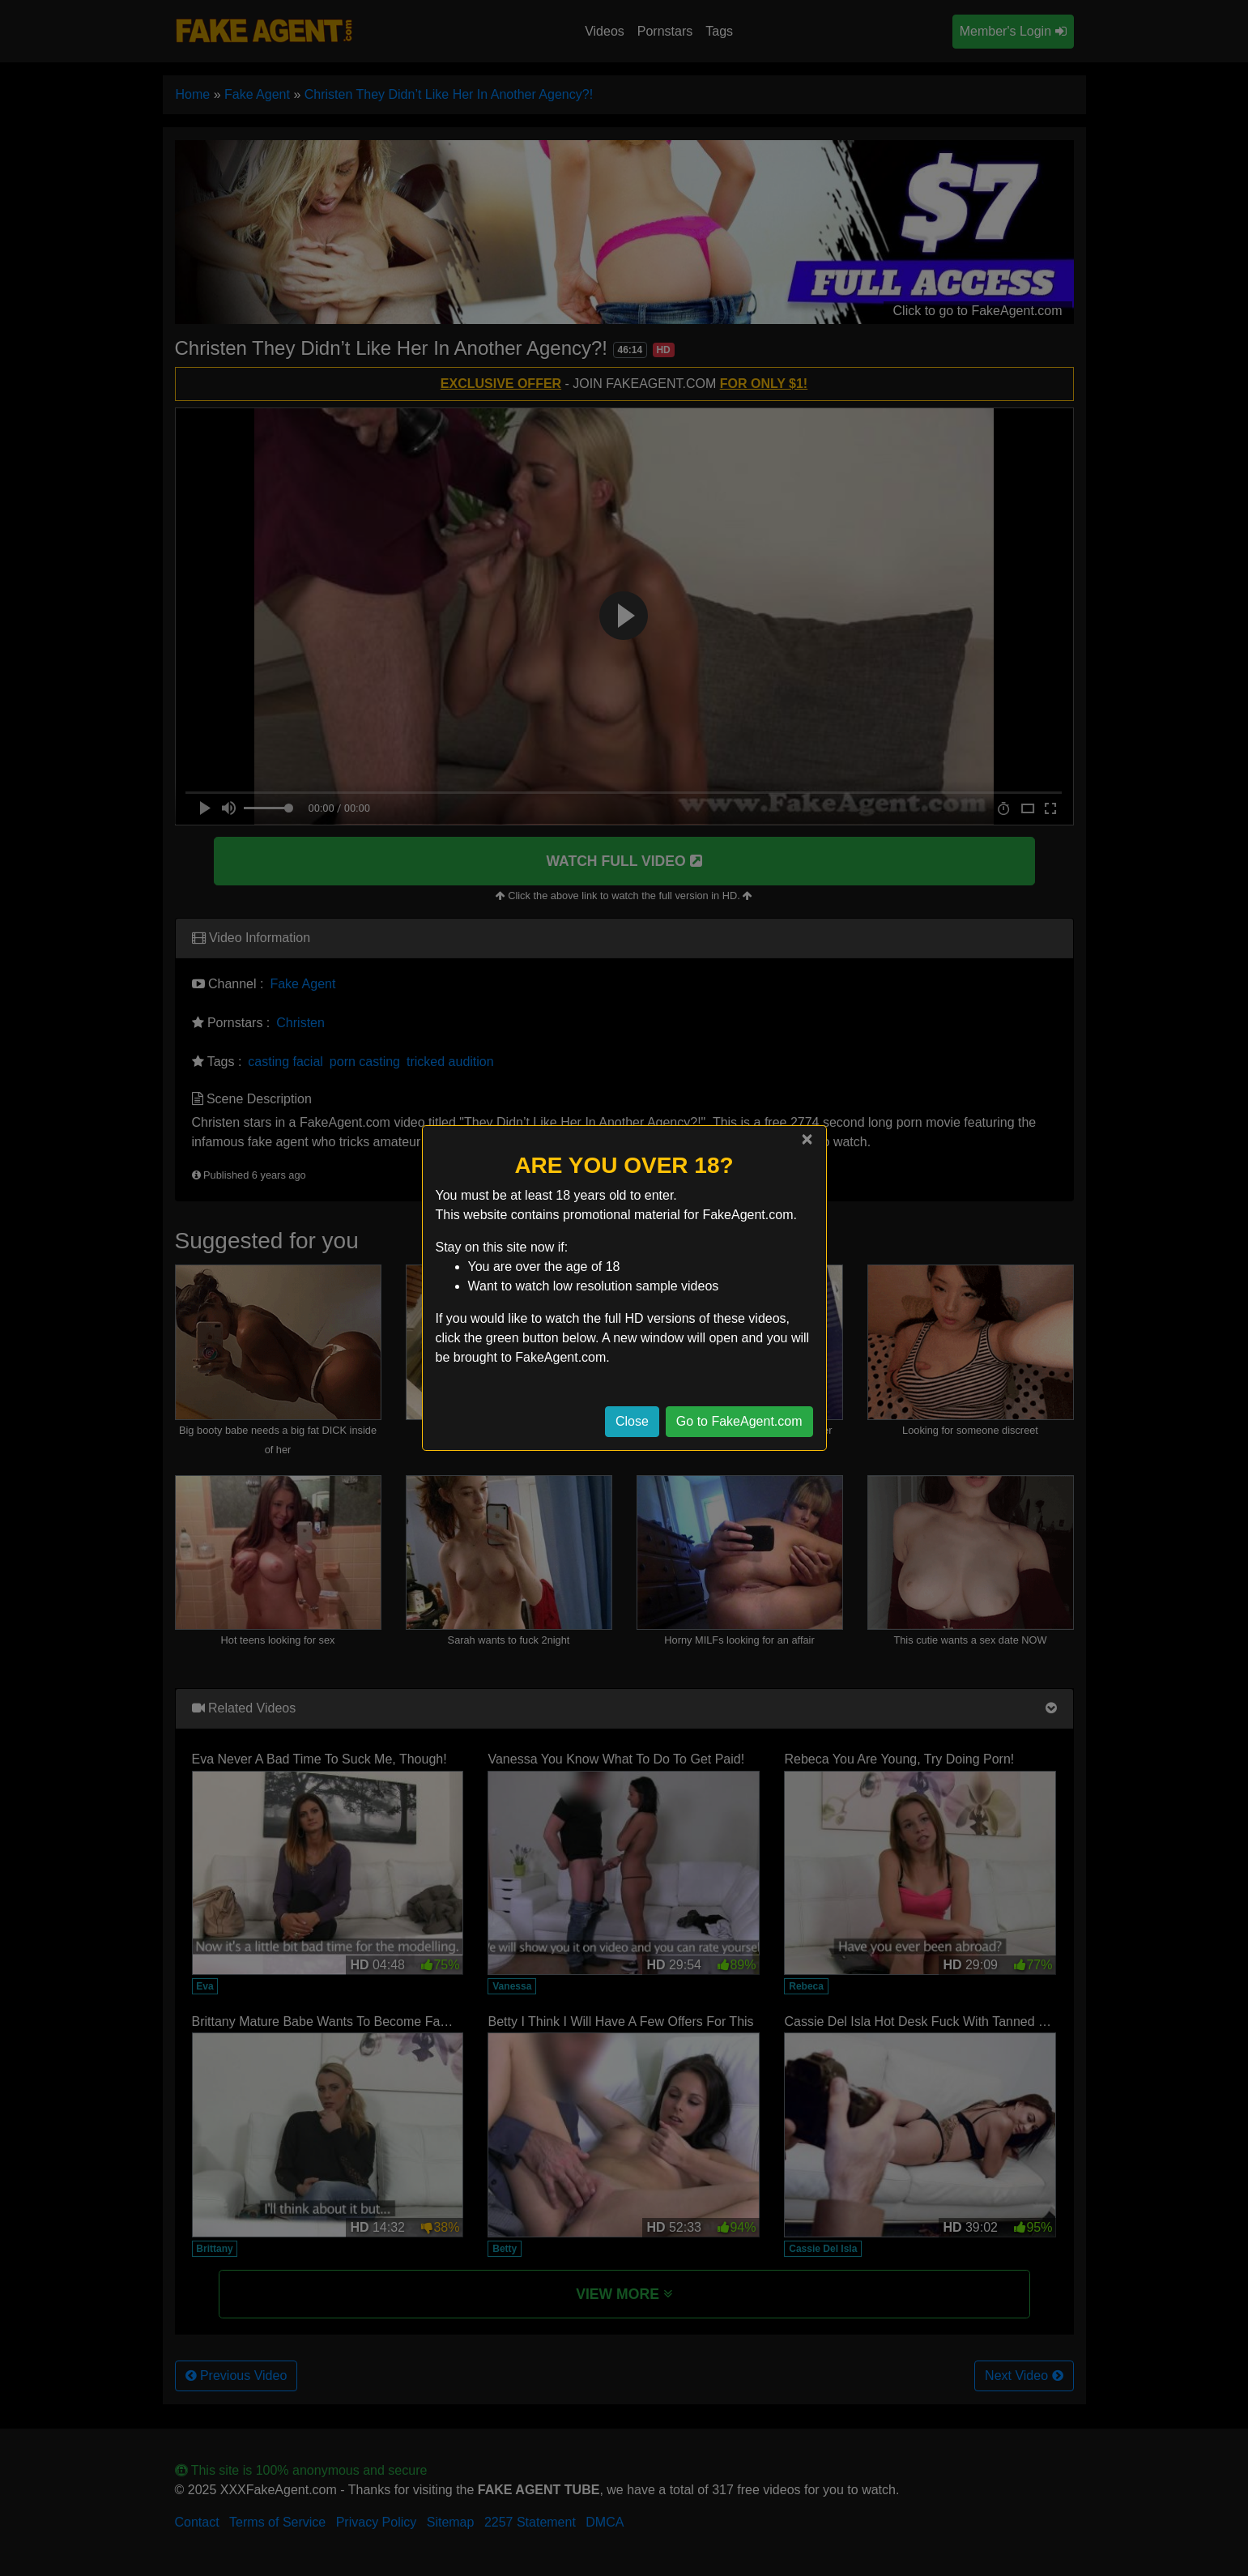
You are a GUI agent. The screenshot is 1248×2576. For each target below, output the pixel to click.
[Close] (806, 1139)
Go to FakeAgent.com (739, 1421)
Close (632, 1421)
